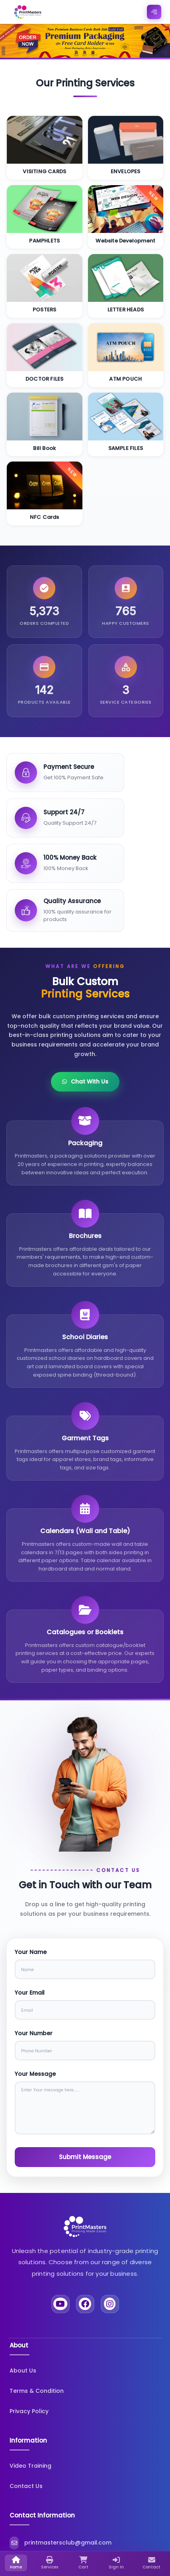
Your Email (30, 1993)
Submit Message (85, 2157)
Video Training (30, 2466)
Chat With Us (85, 1082)
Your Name (31, 1952)
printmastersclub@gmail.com (47, 2543)
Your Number (34, 2033)
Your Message (35, 2074)
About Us (23, 2371)
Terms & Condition (37, 2391)
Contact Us (26, 2486)
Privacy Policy (29, 2411)
